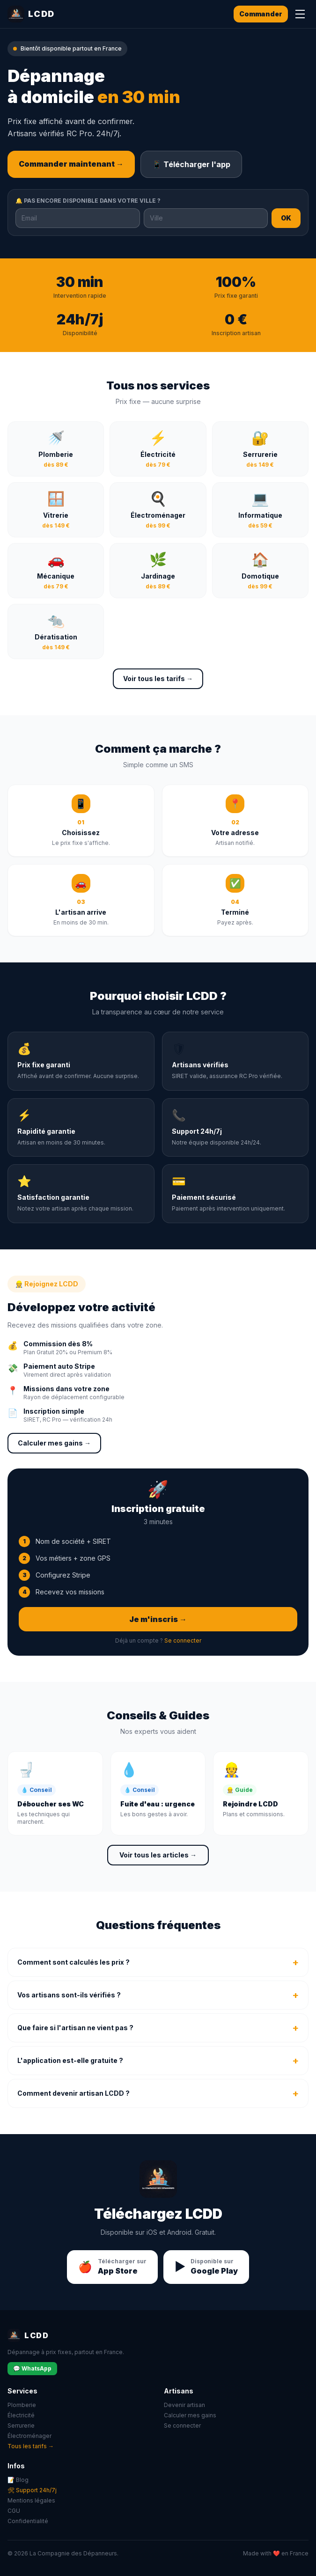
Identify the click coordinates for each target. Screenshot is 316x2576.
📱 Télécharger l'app (191, 164)
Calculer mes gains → (54, 1443)
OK (286, 218)
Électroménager (29, 2435)
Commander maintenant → (71, 164)
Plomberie (21, 2404)
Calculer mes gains (190, 2415)
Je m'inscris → (158, 1619)
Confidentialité (27, 2521)
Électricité (21, 2415)
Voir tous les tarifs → (158, 679)
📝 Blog (18, 2479)
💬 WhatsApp (32, 2368)
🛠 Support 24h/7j (32, 2490)
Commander (260, 14)
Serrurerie (21, 2425)
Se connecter (182, 1640)
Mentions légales (31, 2500)
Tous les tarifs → (30, 2446)
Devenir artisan (184, 2404)
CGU (13, 2510)
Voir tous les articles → (158, 1855)
